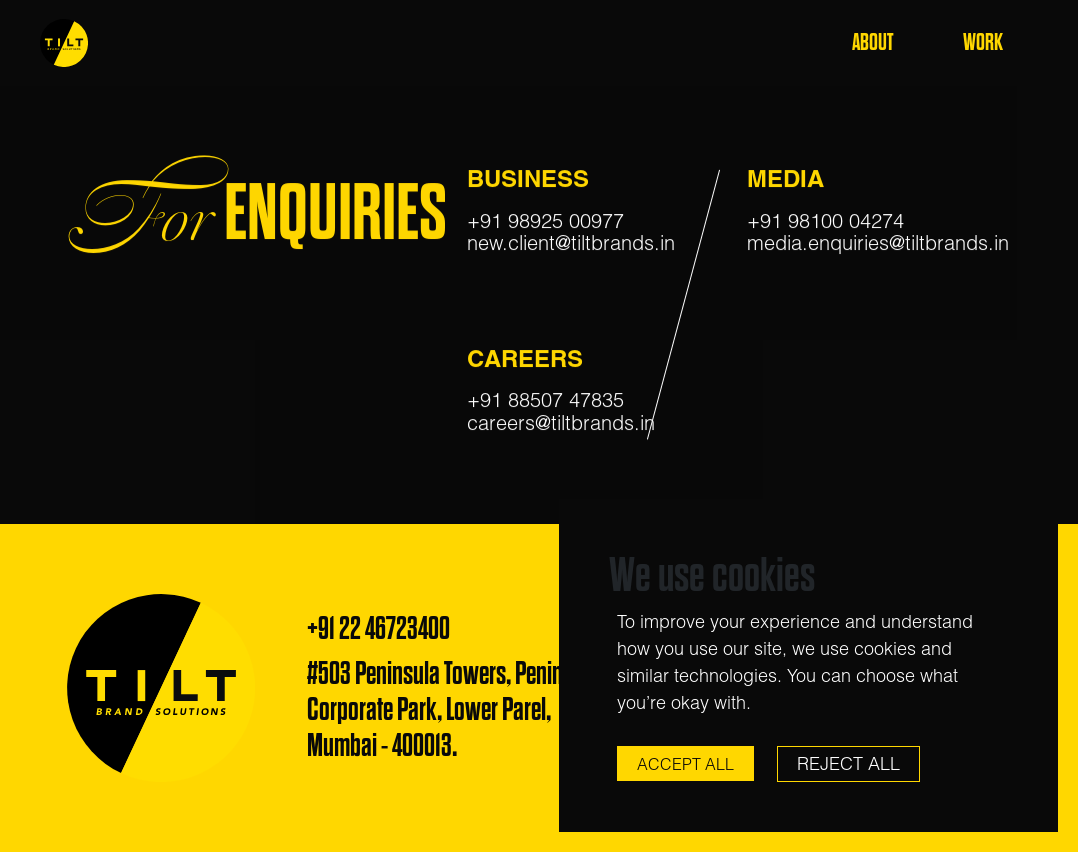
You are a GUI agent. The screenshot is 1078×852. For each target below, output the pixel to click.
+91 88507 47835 (545, 401)
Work (983, 42)
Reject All (848, 763)
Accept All (685, 764)
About (872, 42)
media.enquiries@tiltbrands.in (878, 244)
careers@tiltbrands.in (561, 423)
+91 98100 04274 (825, 221)
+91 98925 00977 (545, 221)
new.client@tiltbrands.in (571, 244)
